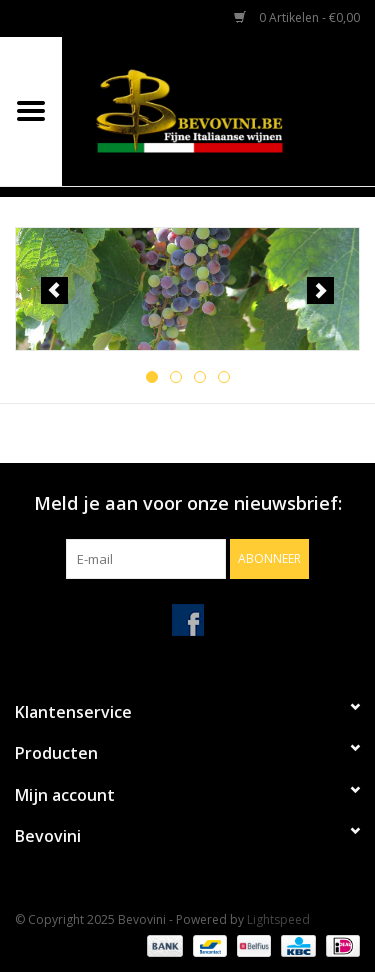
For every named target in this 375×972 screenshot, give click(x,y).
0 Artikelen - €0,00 (297, 17)
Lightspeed (278, 919)
